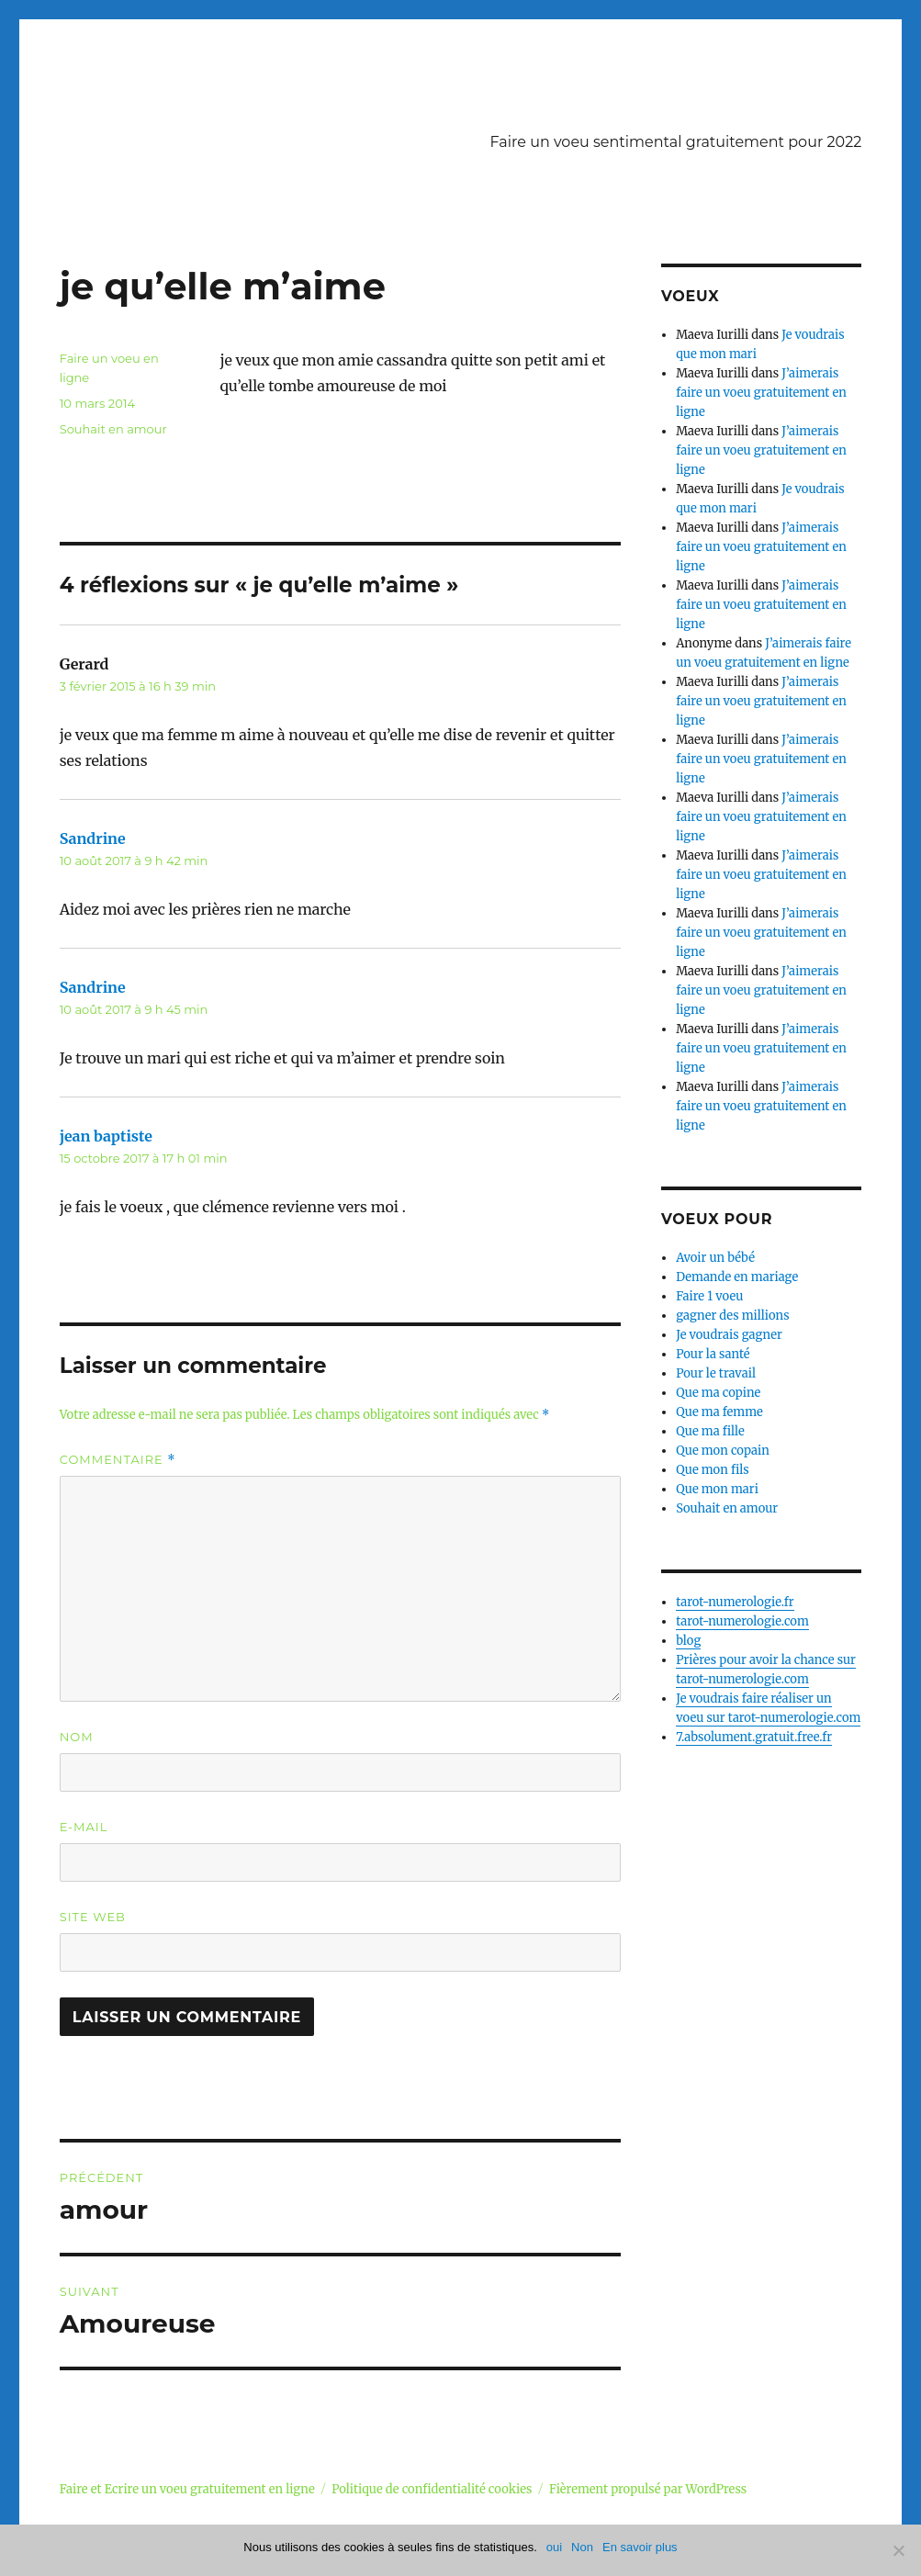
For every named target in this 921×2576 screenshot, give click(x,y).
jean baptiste (106, 1136)
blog (688, 1640)
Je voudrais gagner (729, 1335)
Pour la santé (712, 1354)
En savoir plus (640, 2547)
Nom (77, 1736)
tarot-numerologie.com (742, 1621)
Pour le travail (716, 1373)
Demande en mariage (737, 1277)
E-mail (84, 1826)
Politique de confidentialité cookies (431, 2489)
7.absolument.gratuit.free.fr (754, 1737)
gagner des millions (732, 1315)
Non (582, 2547)
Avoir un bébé (715, 1258)
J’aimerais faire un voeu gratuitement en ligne (761, 393)
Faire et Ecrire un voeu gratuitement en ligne (187, 2489)
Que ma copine (718, 1392)
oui (554, 2547)
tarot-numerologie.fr (735, 1602)
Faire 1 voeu (709, 1296)
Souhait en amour (113, 429)
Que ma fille (710, 1431)
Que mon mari (717, 1489)
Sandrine (93, 838)
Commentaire (118, 1460)
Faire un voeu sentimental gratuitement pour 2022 (676, 142)
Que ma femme (719, 1412)
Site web (93, 1916)
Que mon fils (712, 1470)
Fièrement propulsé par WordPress (648, 2489)
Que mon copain (722, 1450)
